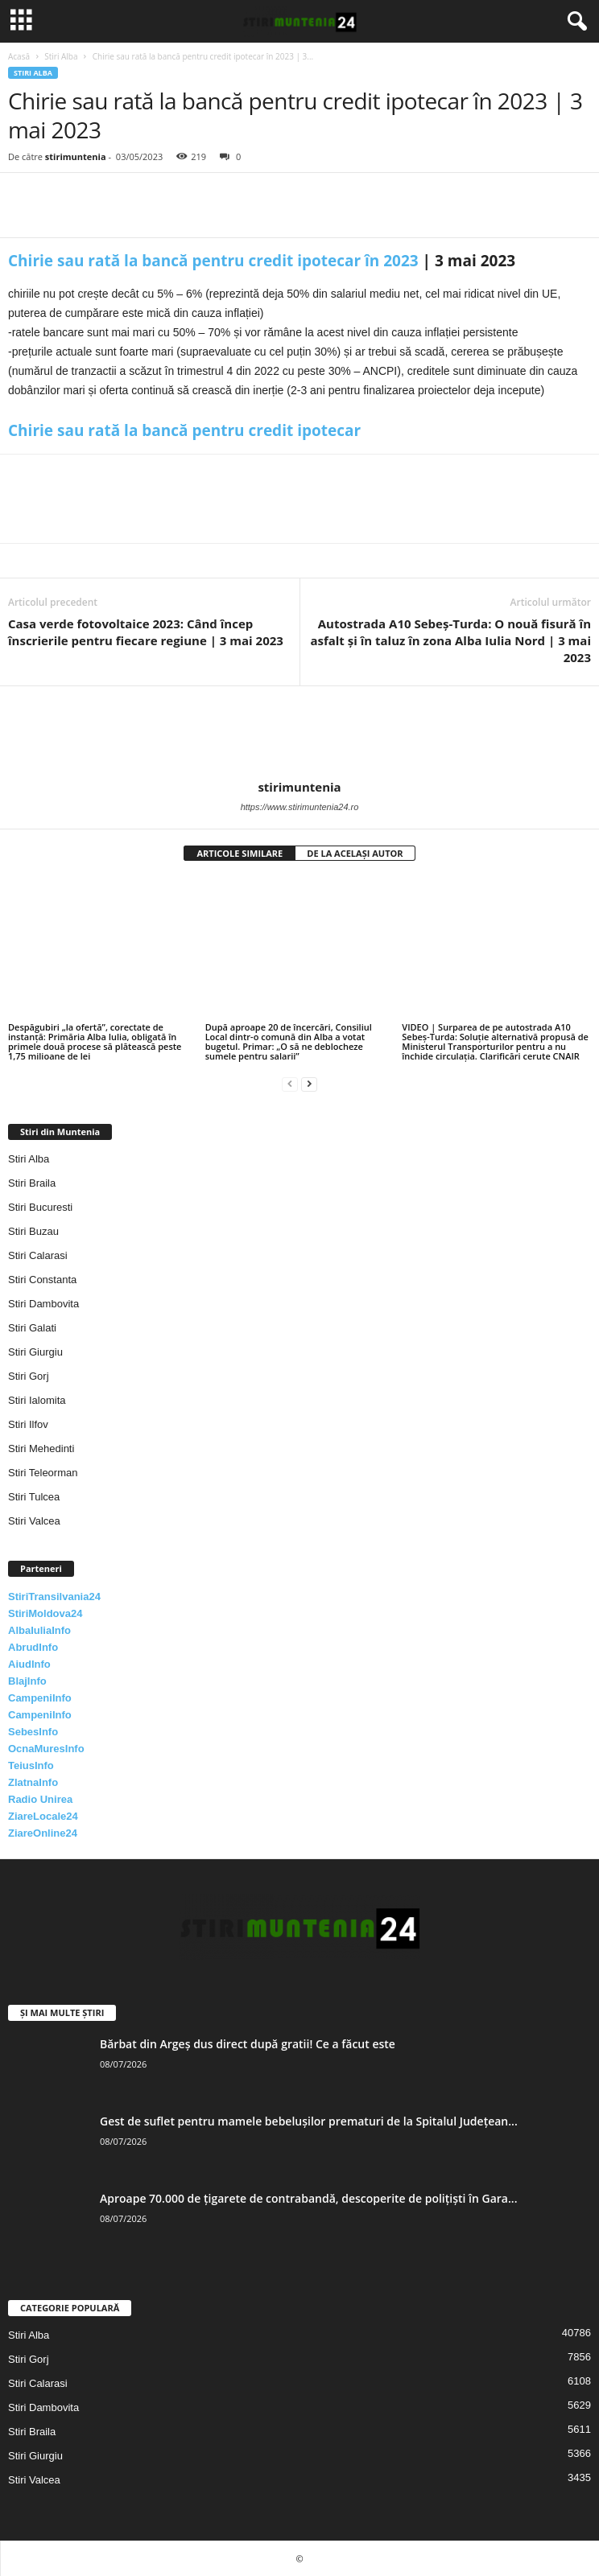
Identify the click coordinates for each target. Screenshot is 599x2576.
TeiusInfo (31, 1765)
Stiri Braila (32, 1183)
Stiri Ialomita (37, 1400)
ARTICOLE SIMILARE (239, 853)
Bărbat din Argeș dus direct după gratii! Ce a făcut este (247, 2043)
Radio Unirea (40, 1799)
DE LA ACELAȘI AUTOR (355, 853)
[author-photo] (299, 733)
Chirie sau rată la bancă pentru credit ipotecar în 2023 (213, 260)
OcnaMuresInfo (46, 1749)
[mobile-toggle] (21, 21)
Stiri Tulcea (34, 1497)
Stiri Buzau (33, 1231)
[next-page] (309, 1083)
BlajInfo (27, 1681)
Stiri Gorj (28, 1376)
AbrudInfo (33, 1647)
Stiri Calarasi (38, 1255)
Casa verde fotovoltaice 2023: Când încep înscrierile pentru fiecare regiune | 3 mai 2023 (145, 631)
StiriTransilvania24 (54, 1596)
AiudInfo (29, 1664)
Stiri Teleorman (42, 1473)
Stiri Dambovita (43, 1304)
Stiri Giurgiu (35, 1352)
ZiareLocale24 (43, 1816)
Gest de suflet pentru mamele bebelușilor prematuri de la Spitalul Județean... (309, 2121)
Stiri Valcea (34, 1521)
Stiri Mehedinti (41, 1448)
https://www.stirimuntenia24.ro (300, 807)
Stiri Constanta (42, 1280)
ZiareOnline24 (42, 1833)
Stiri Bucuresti (40, 1207)
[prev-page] (290, 1083)
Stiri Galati (32, 1328)
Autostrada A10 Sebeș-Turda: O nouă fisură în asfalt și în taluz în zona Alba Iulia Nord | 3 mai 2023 (450, 640)
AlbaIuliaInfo (39, 1630)
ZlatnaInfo (33, 1782)
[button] (574, 21)
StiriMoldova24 (45, 1613)
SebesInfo (33, 1732)
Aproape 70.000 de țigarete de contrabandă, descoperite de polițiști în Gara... (308, 2198)
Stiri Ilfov (28, 1424)
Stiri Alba (60, 56)
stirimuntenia (75, 156)
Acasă (19, 56)
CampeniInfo (40, 1698)
